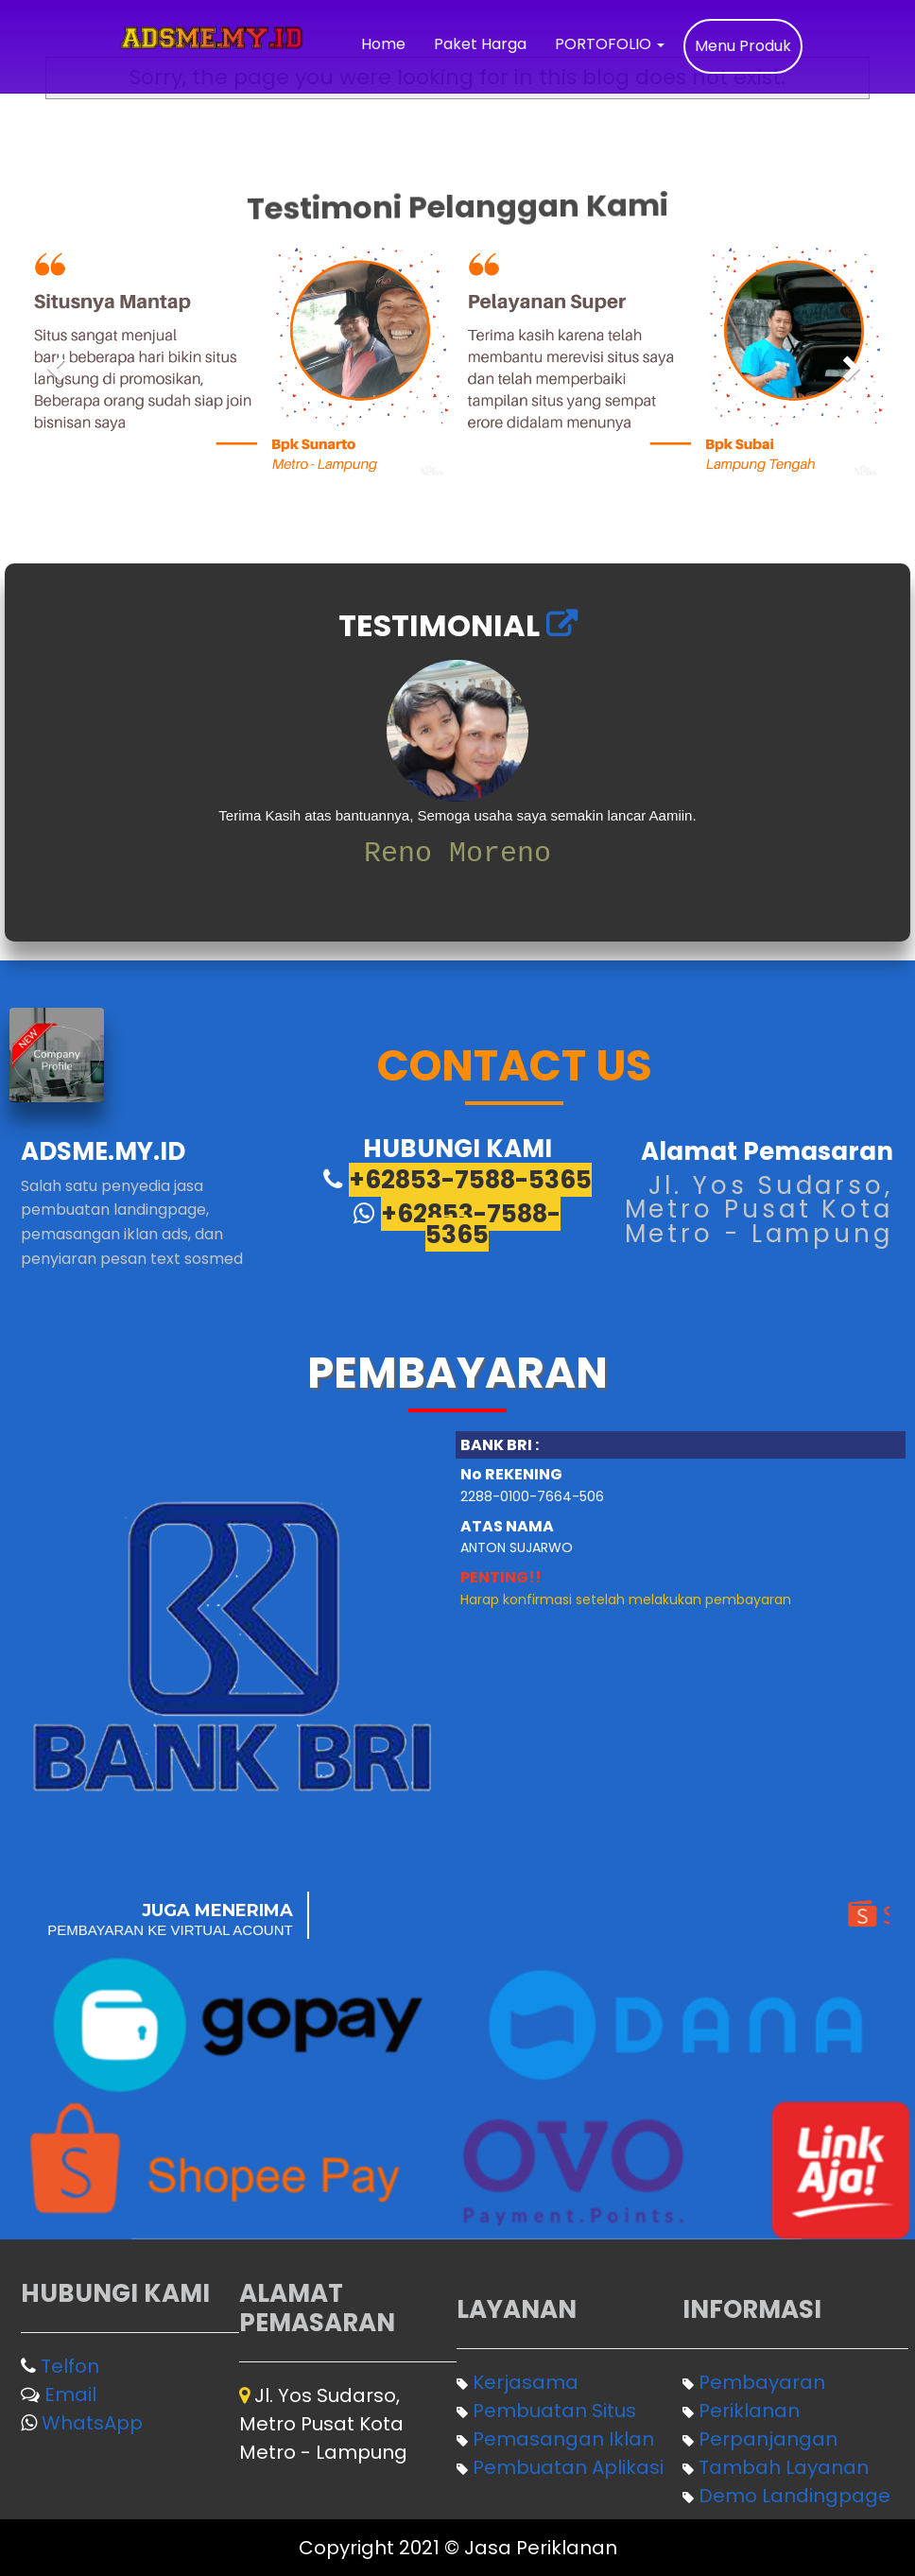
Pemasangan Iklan (563, 2439)
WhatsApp (92, 2423)
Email (70, 2394)
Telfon (70, 2366)
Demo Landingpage (794, 2495)
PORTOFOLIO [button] (610, 44)
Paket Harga (480, 44)
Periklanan (749, 2410)
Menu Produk (743, 46)
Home (383, 44)
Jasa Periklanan (540, 2547)
